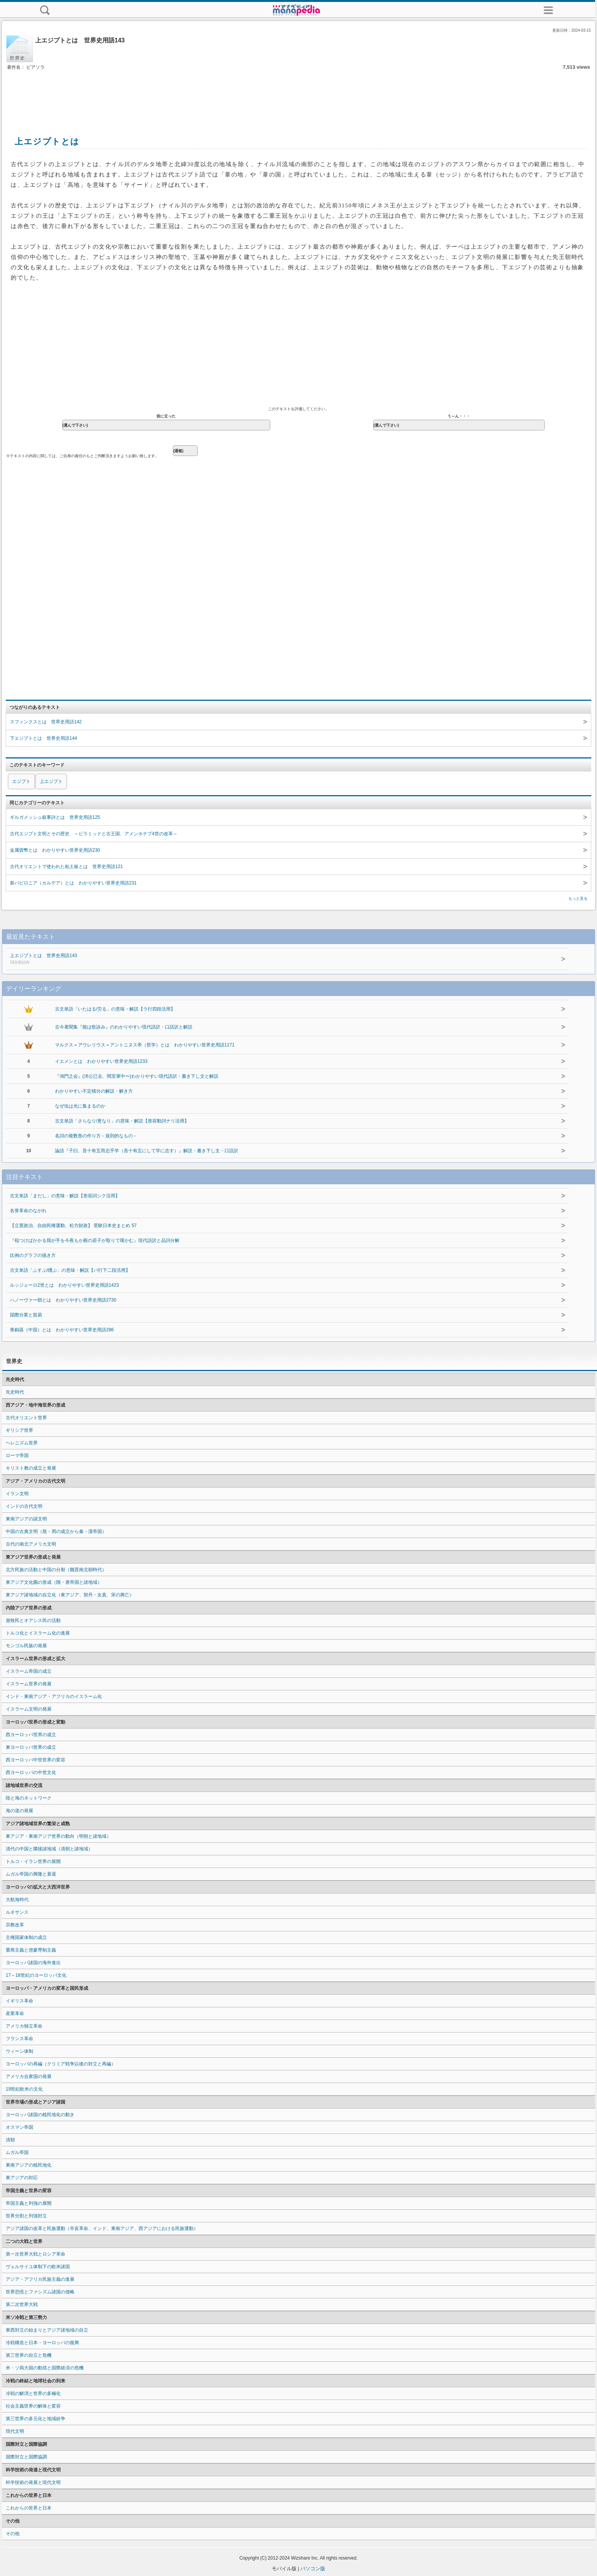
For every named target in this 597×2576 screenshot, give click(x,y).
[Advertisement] (298, 95)
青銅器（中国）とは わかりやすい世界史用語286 (62, 1329)
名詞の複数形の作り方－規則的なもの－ (96, 1135)
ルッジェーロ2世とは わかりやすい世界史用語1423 (64, 1285)
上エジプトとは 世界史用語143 (249, 959)
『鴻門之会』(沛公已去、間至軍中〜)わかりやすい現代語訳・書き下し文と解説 (136, 1076)
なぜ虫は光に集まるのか (80, 1106)
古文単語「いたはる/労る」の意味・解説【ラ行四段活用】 (115, 1009)
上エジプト (51, 781)
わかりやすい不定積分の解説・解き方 (94, 1091)
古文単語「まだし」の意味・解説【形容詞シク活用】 (65, 1195)
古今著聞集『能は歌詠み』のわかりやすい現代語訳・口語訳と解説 (123, 1027)
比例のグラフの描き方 (33, 1255)
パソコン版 (312, 2568)
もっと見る (577, 898)
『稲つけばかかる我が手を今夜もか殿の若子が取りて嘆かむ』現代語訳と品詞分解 (94, 1240)
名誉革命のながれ (28, 1210)
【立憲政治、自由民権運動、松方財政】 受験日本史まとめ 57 (73, 1225)
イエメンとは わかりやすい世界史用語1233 (101, 1061)
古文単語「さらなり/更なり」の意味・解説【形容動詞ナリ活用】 (122, 1121)
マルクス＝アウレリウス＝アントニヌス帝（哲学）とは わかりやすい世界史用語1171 (145, 1045)
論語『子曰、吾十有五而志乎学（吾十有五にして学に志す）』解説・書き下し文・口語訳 (146, 1150)
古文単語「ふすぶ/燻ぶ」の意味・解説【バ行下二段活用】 (70, 1270)
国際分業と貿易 (26, 1315)
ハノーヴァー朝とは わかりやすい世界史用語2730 (63, 1300)
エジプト (21, 781)
